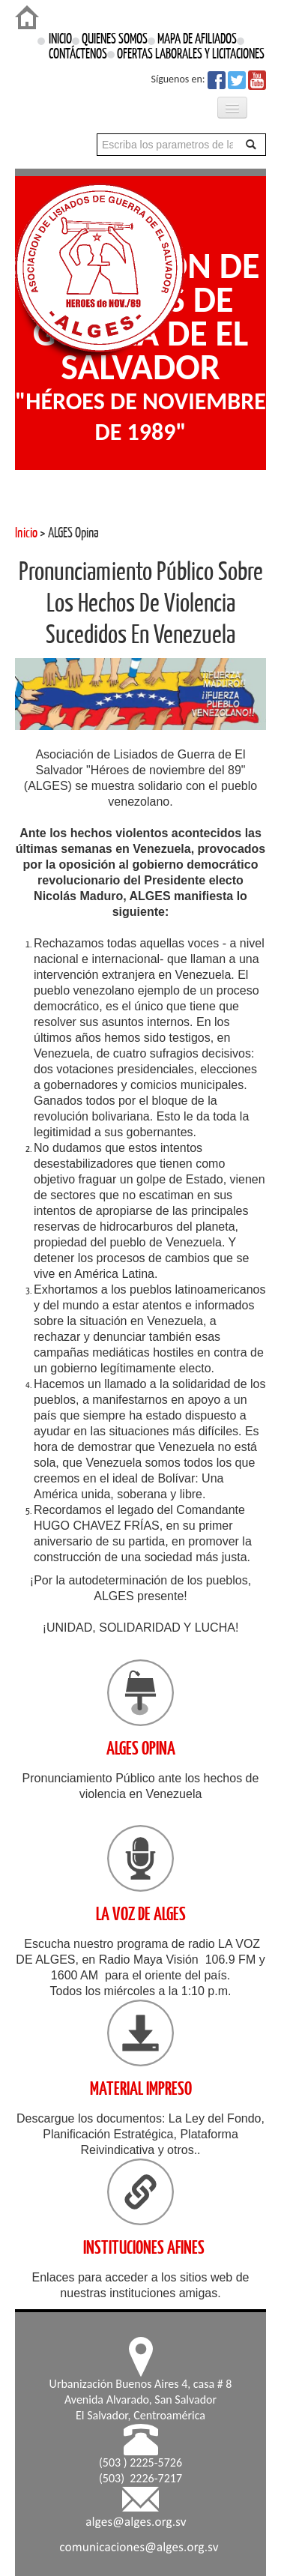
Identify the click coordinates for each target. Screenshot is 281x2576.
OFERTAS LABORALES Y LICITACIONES (191, 53)
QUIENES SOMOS (115, 38)
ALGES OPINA (140, 1748)
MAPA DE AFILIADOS (197, 38)
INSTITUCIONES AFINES (144, 2247)
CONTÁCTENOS (82, 53)
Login (11, 7)
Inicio (26, 532)
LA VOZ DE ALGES (141, 1913)
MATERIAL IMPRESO (141, 2088)
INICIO (60, 38)
